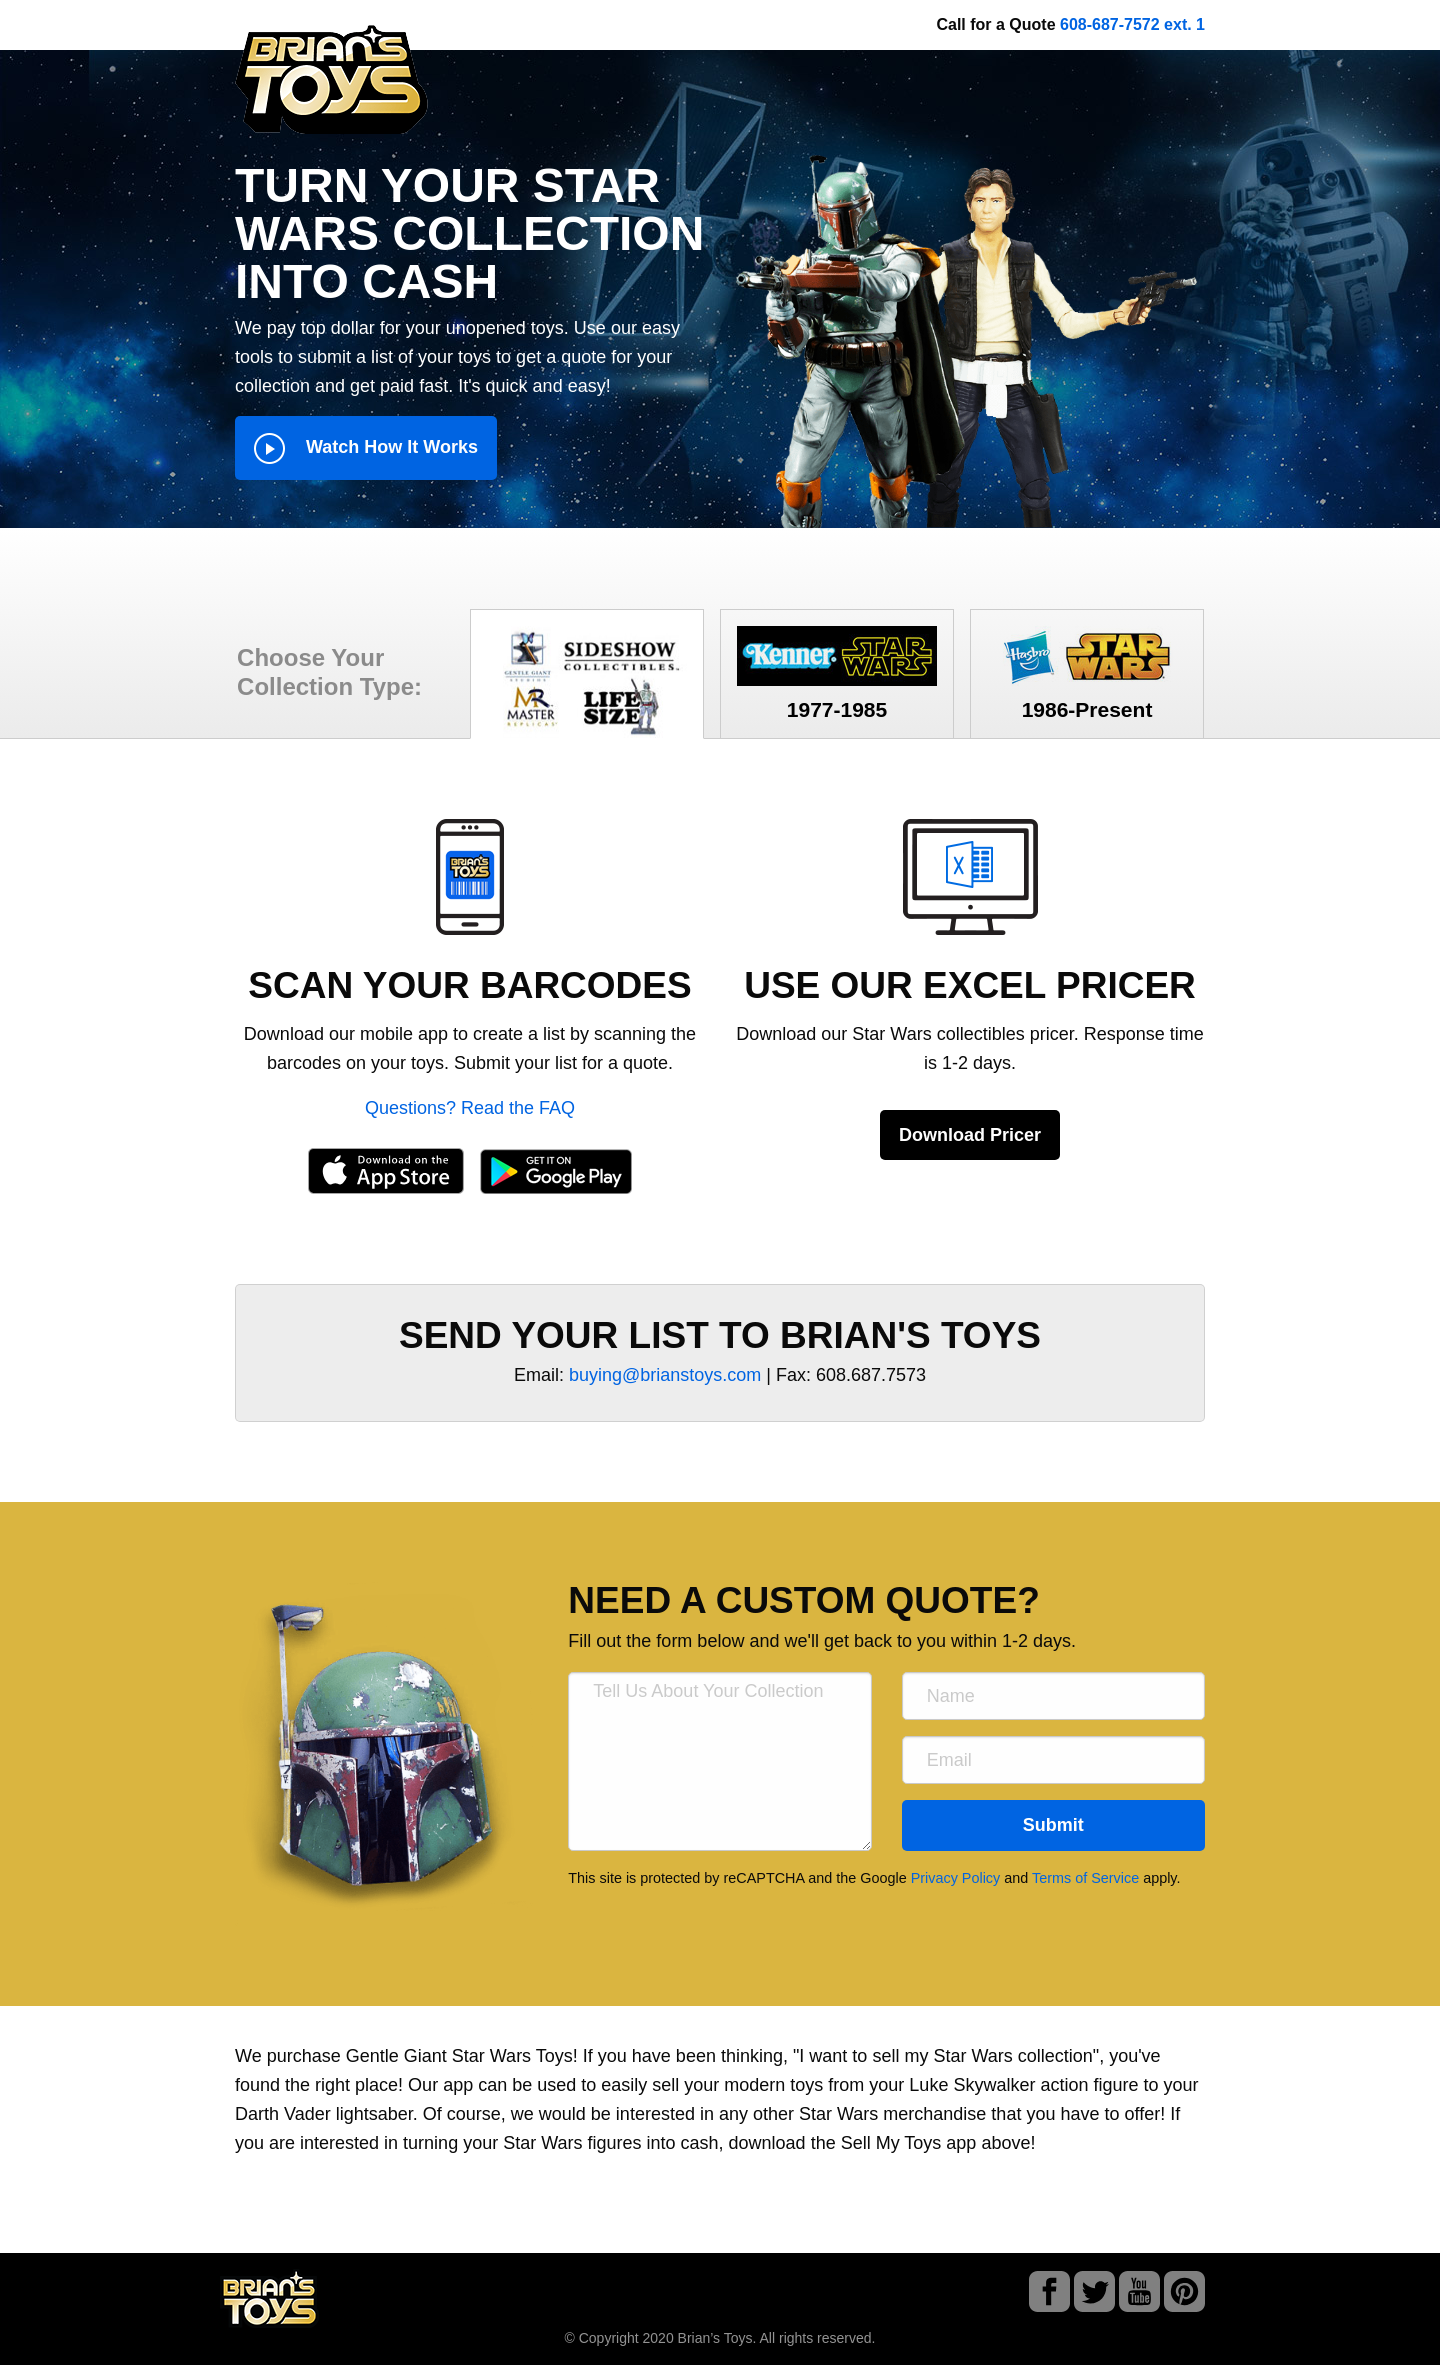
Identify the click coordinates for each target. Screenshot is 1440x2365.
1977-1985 (837, 673)
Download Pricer (970, 1135)
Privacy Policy (956, 1878)
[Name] (1053, 1696)
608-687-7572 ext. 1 (1132, 24)
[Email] (1053, 1760)
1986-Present (1087, 673)
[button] (470, 876)
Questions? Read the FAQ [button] (470, 1108)
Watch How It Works (366, 448)
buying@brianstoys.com (665, 1375)
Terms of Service (1085, 1878)
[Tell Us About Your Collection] (719, 1761)
